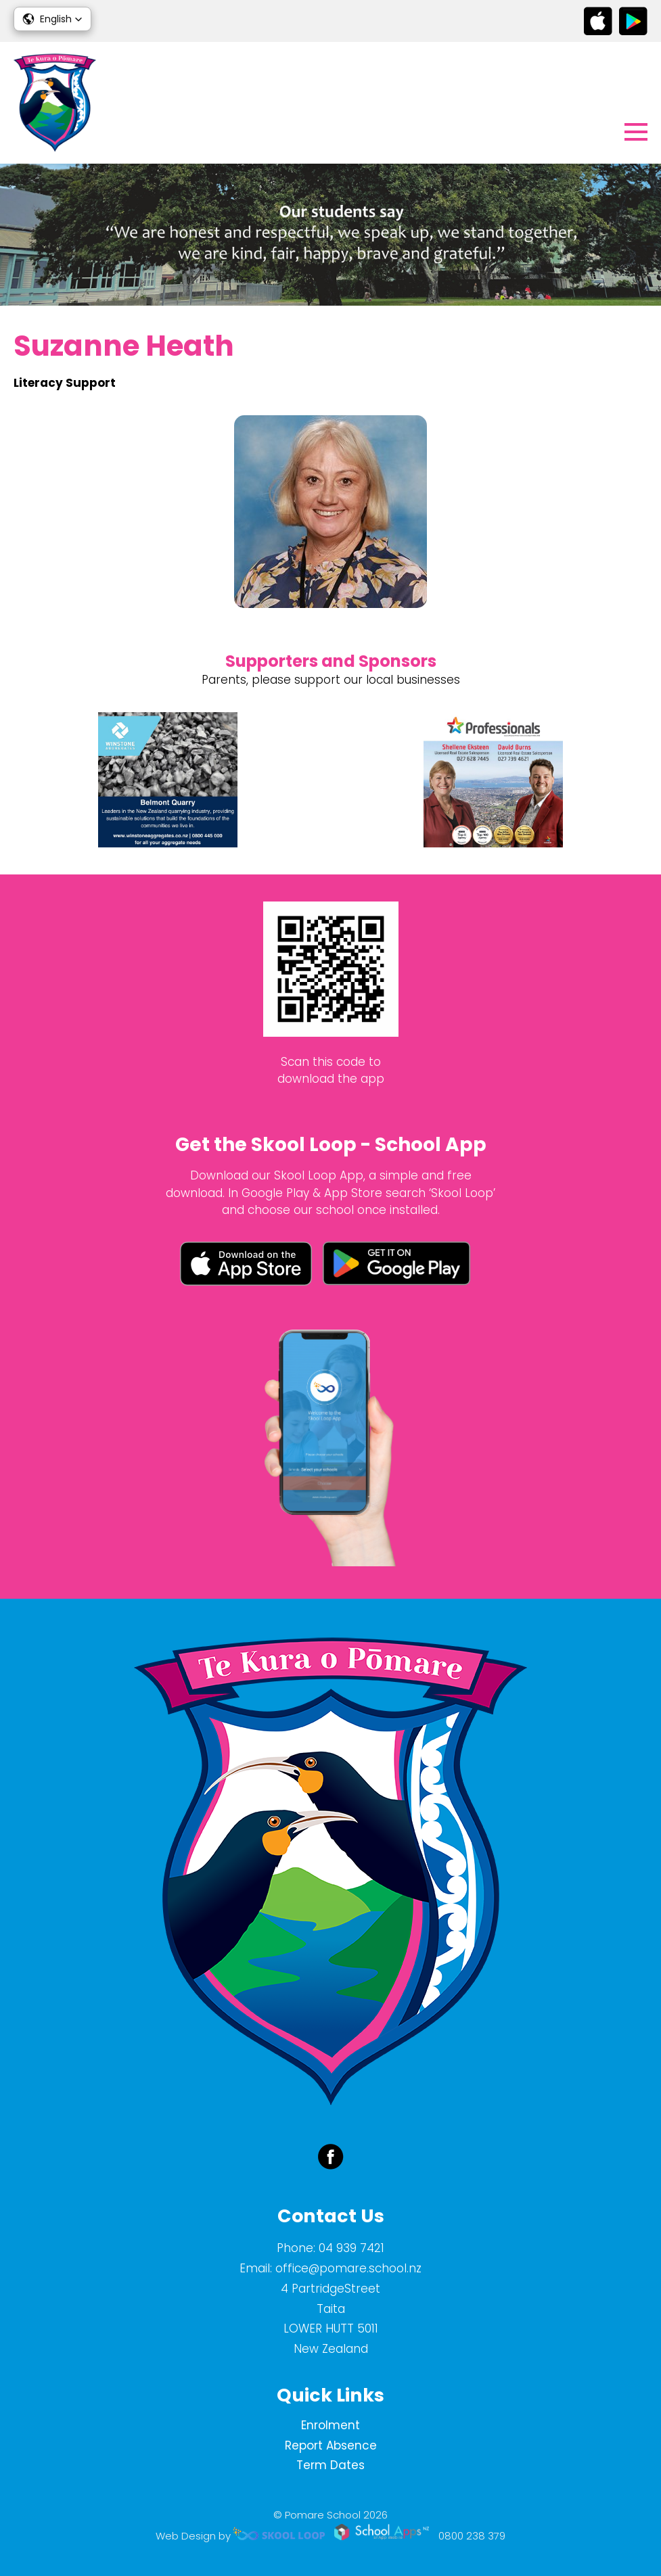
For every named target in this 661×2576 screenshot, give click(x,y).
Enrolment (330, 2425)
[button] (52, 19)
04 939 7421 (351, 2248)
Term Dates (330, 2465)
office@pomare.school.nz (348, 2268)
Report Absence (331, 2445)
